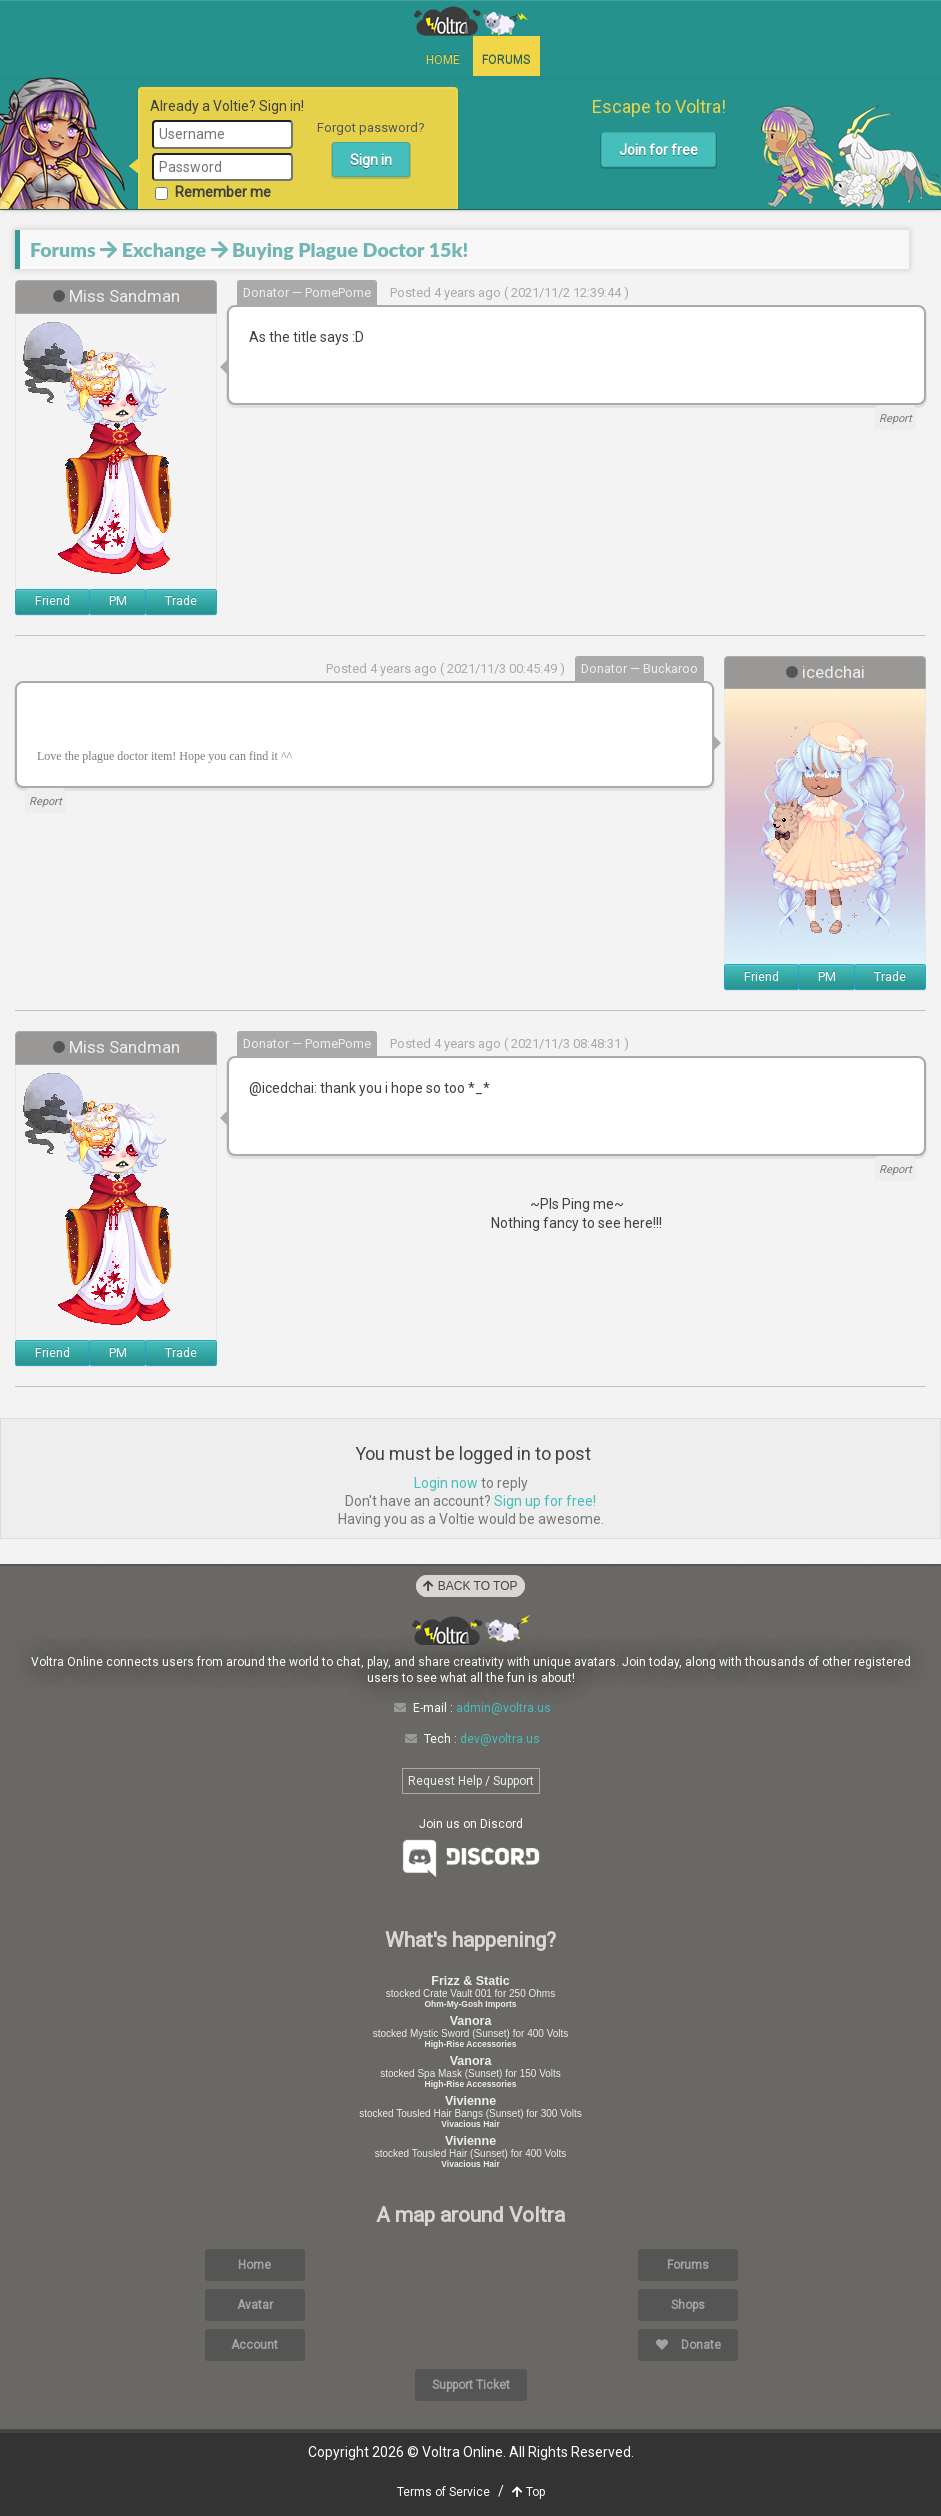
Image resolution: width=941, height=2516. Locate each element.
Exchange (164, 249)
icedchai (833, 672)
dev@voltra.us (500, 1739)
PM (118, 600)
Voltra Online (471, 21)
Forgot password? (371, 127)
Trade (181, 600)
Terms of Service (443, 2492)
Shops (688, 2305)
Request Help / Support (471, 1781)
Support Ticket (471, 2385)
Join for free (658, 150)
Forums (506, 60)
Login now (446, 1483)
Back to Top (470, 1586)
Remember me (213, 192)
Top (528, 2492)
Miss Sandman (124, 296)
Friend (52, 600)
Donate (688, 2345)
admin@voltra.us (503, 1708)
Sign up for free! (545, 1501)
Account (254, 2345)
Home (443, 60)
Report (895, 418)
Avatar (255, 2305)
